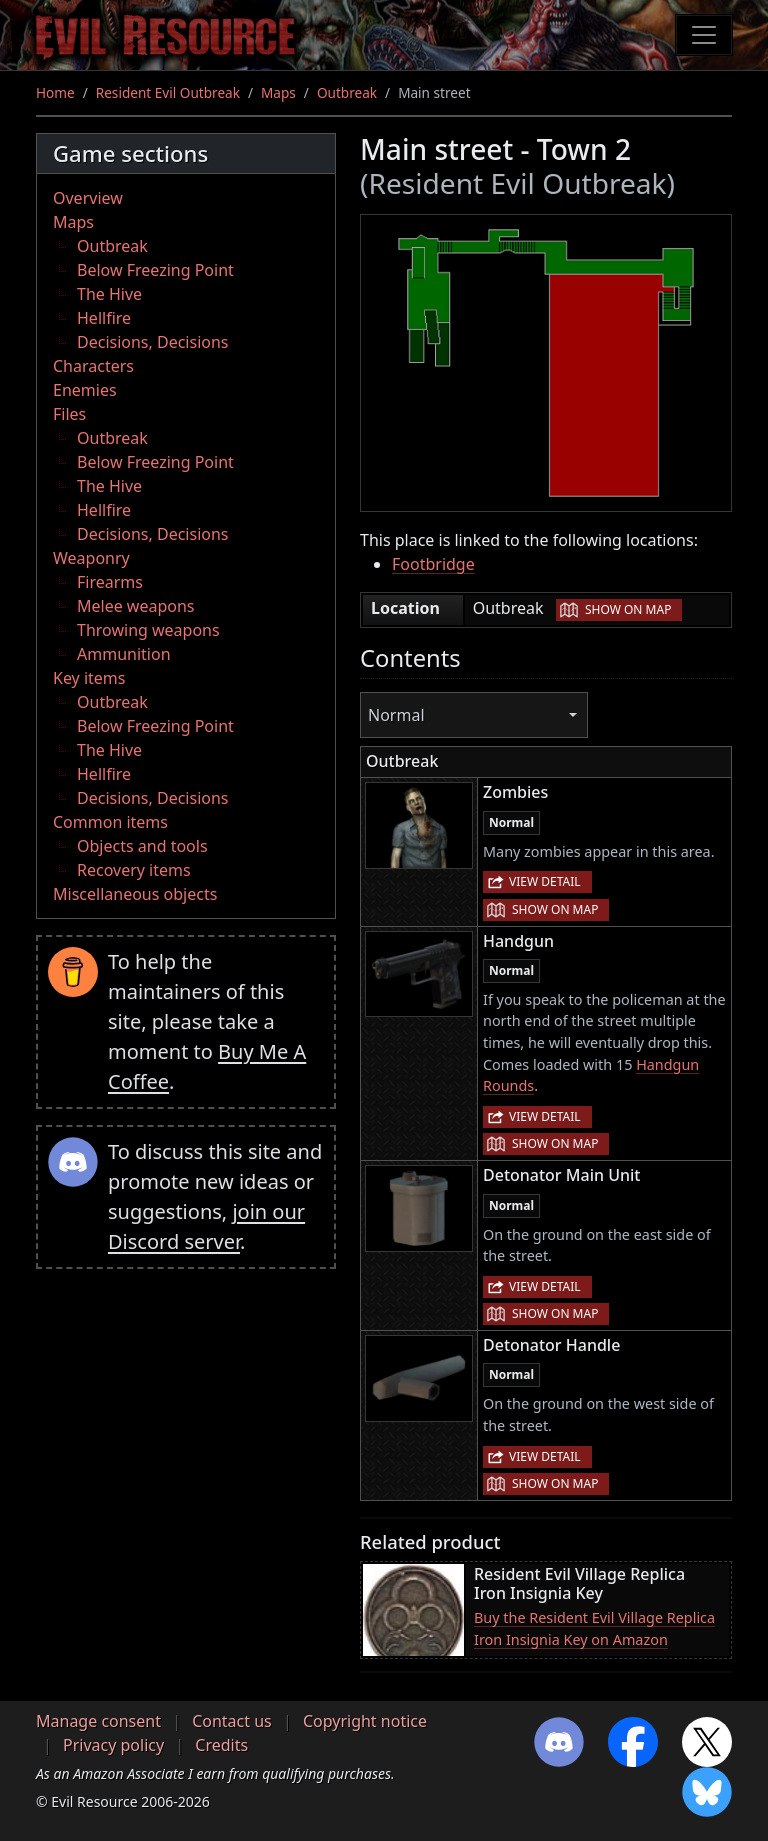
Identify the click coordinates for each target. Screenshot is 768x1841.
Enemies (85, 390)
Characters (93, 366)
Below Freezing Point (155, 270)
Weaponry (91, 558)
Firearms (110, 582)
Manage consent (98, 1721)
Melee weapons (136, 606)
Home (55, 92)
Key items (89, 678)
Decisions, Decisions (153, 342)
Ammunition (124, 654)
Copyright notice (365, 1721)
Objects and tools (142, 846)
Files (69, 414)
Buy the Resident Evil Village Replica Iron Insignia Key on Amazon (594, 1628)
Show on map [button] (628, 609)
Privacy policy (113, 1745)
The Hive (109, 294)
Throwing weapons (148, 630)
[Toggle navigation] (704, 35)
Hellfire (104, 318)
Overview (88, 198)
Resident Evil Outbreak (168, 92)
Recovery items (134, 870)
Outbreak (347, 92)
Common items (110, 822)
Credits (221, 1745)
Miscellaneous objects (135, 894)
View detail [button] (545, 881)
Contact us (232, 1721)
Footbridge (433, 564)
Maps (278, 92)
